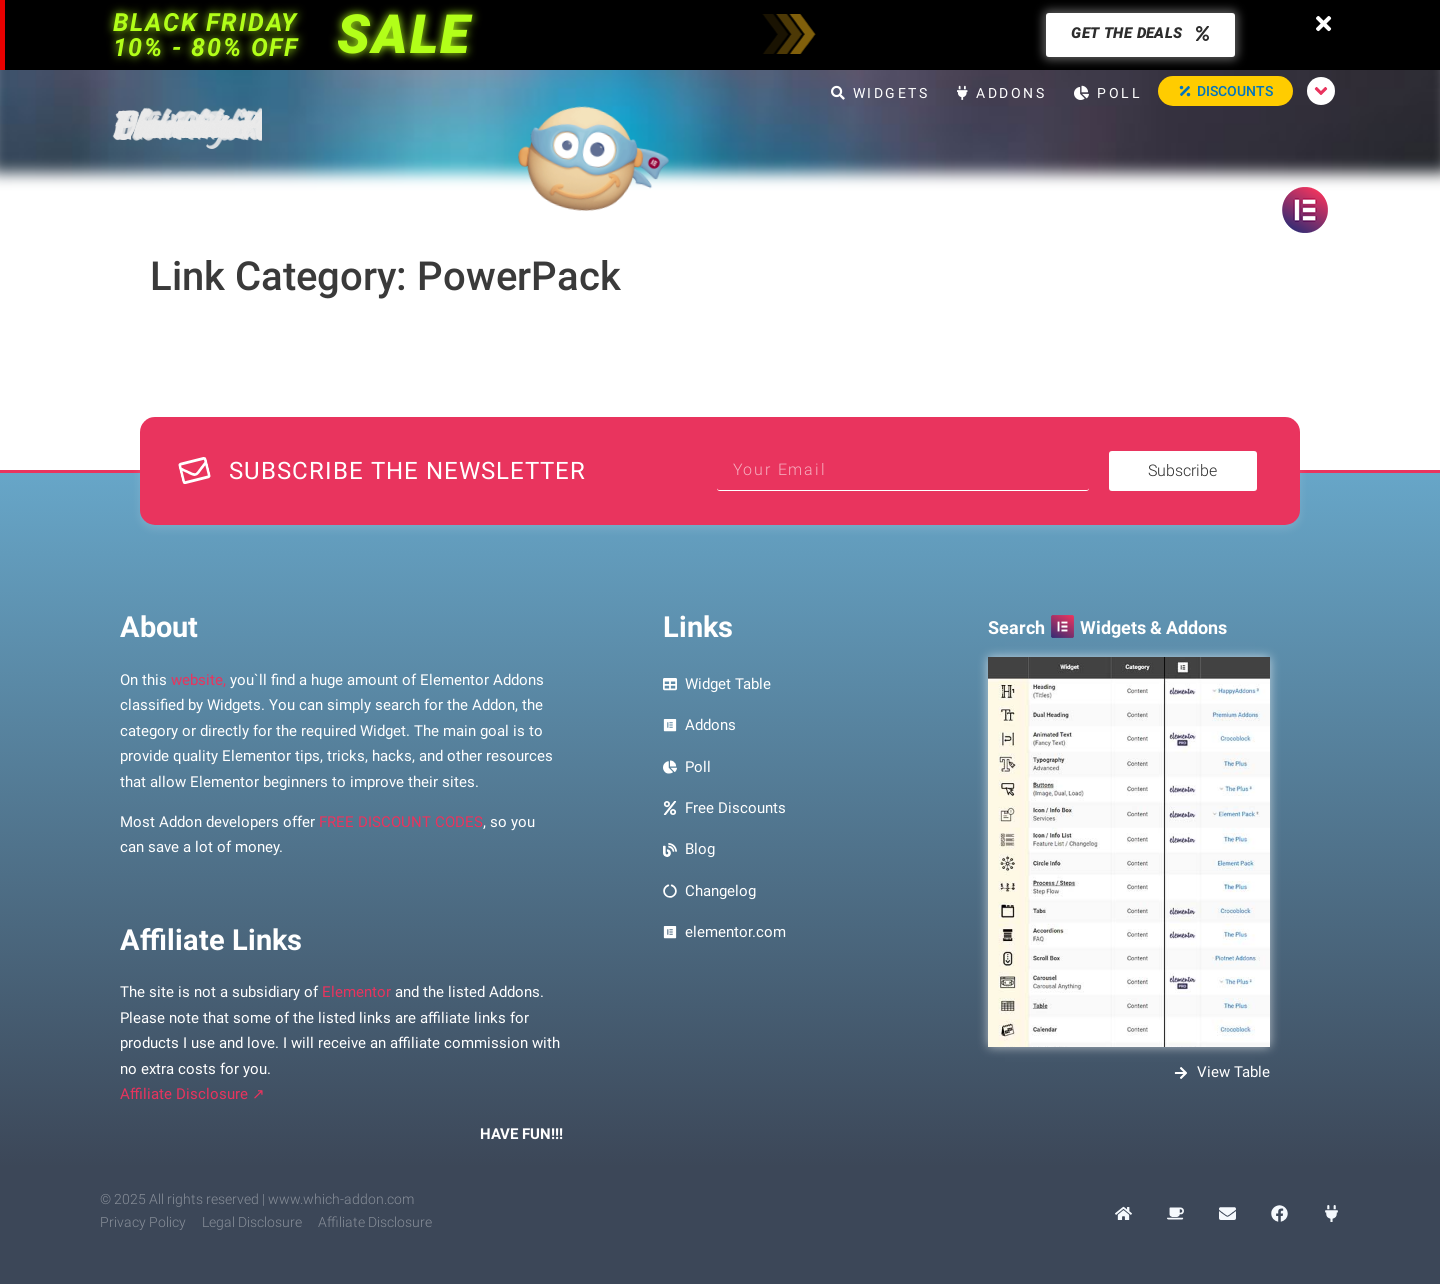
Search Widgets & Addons (1107, 627)
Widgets (880, 93)
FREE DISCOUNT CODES (401, 822)
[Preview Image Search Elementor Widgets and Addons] (1129, 852)
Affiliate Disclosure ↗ (192, 1094)
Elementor (356, 992)
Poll (1108, 93)
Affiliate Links (211, 940)
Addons (1001, 93)
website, (198, 680)
